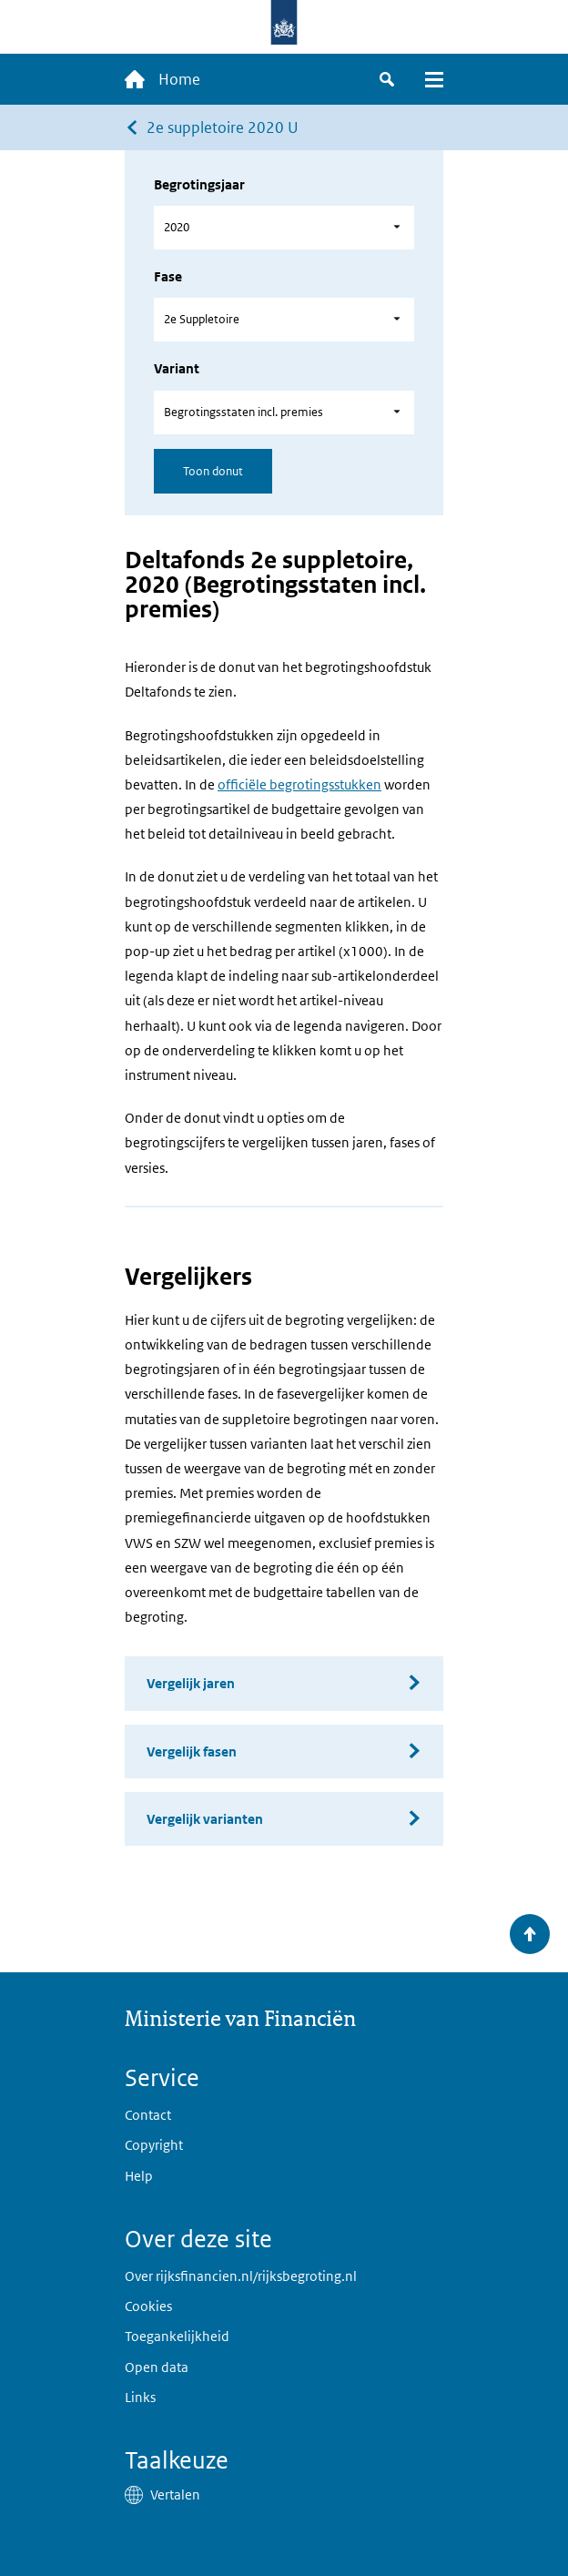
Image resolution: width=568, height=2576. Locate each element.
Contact (148, 2114)
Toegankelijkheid (177, 2336)
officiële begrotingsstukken (299, 784)
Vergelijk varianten (205, 1819)
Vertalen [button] (175, 2494)
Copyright (154, 2144)
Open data (156, 2367)
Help (139, 2175)
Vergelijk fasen (192, 1751)
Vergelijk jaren (191, 1683)
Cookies (148, 2306)
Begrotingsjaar (199, 184)
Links (140, 2397)
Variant (176, 368)
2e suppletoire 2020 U (223, 127)
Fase (168, 276)
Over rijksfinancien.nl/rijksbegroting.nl (241, 2276)
